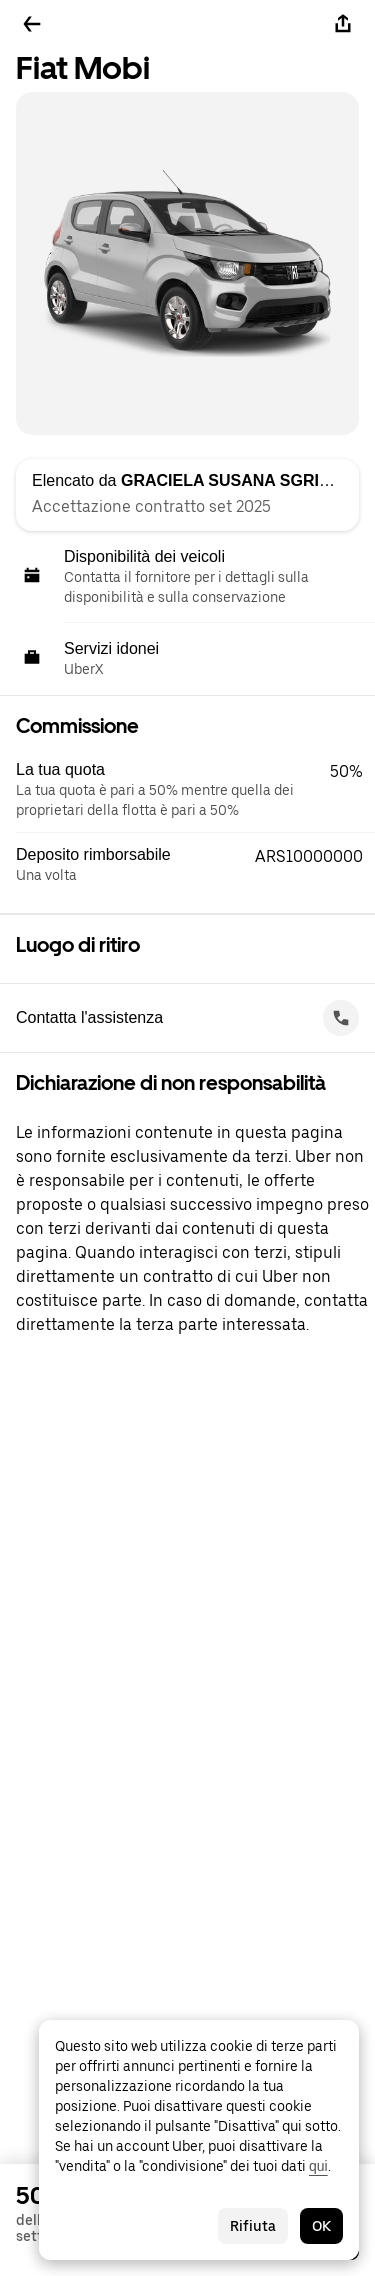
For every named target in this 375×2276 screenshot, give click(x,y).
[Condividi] (343, 24)
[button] (195, 790)
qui (318, 2166)
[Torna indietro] (32, 24)
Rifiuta (253, 2226)
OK (321, 2226)
